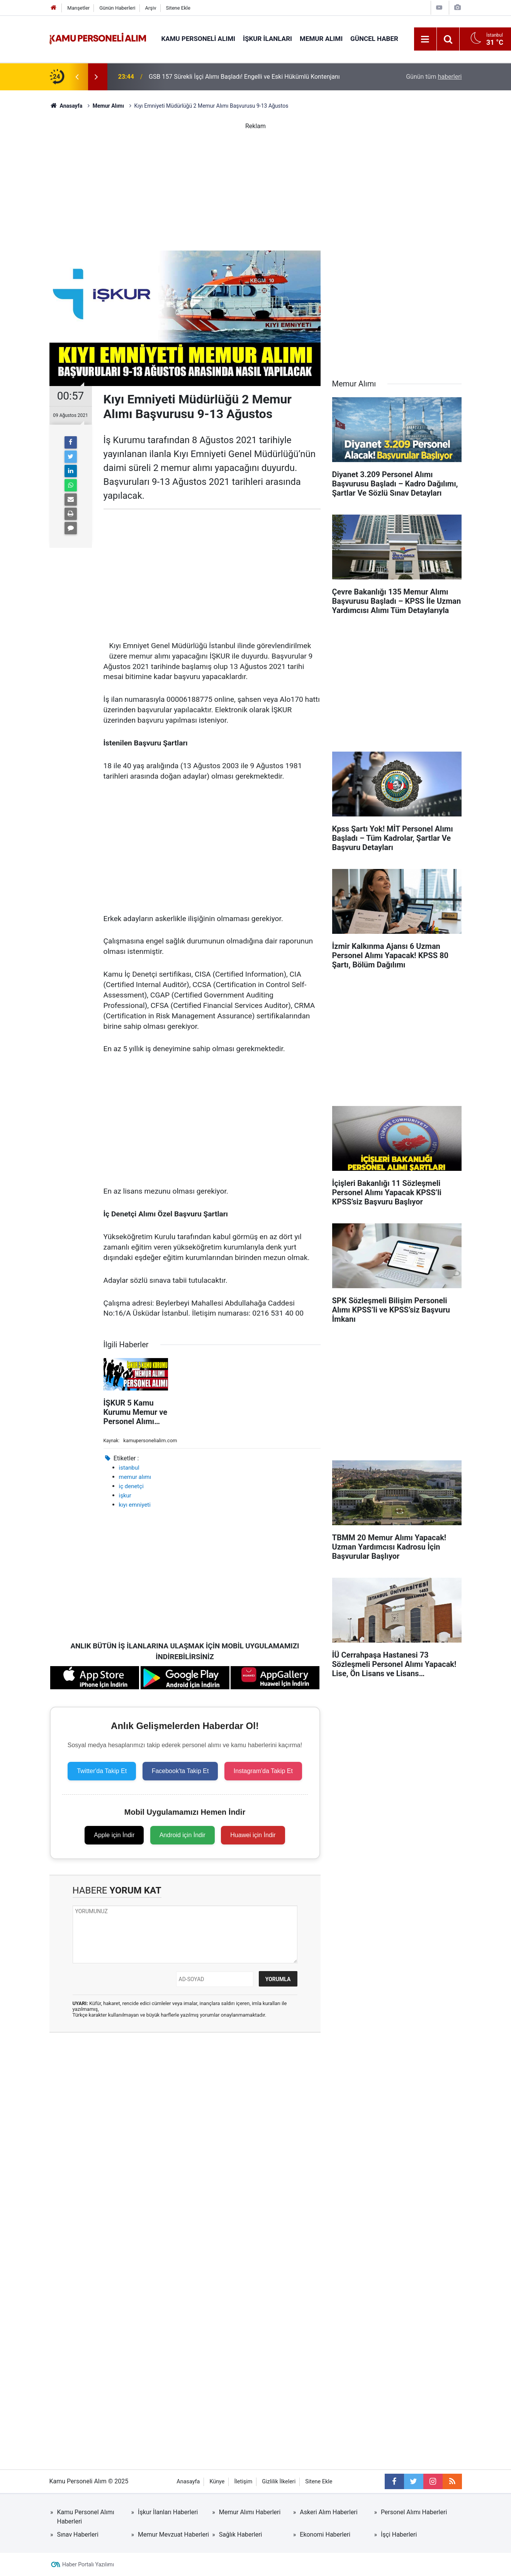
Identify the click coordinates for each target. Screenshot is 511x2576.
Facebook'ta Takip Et (180, 1771)
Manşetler (78, 8)
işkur (125, 1495)
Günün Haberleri (117, 8)
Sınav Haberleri (77, 2534)
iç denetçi (131, 1486)
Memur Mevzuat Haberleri (173, 2534)
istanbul (129, 1467)
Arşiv (150, 8)
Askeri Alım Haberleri (328, 2512)
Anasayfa (188, 2481)
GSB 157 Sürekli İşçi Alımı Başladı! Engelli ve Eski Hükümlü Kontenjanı (244, 76)
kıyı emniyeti (135, 1504)
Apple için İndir (114, 1835)
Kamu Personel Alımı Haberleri (85, 2516)
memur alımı (135, 1476)
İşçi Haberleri (399, 2534)
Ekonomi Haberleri (325, 2534)
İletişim (243, 2481)
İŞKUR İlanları (267, 38)
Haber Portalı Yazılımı (88, 2564)
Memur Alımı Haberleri (250, 2512)
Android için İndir (182, 1835)
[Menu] (425, 39)
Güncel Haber (374, 38)
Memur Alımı (321, 38)
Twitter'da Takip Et (102, 1771)
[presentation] (77, 76)
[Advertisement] (255, 185)
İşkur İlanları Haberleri (168, 2512)
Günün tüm (434, 76)
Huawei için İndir (252, 1835)
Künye (216, 2481)
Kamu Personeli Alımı (198, 38)
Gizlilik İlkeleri (278, 2481)
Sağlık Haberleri (240, 2534)
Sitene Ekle (178, 8)
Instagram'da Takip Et (263, 1771)
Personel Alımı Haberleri (414, 2512)
